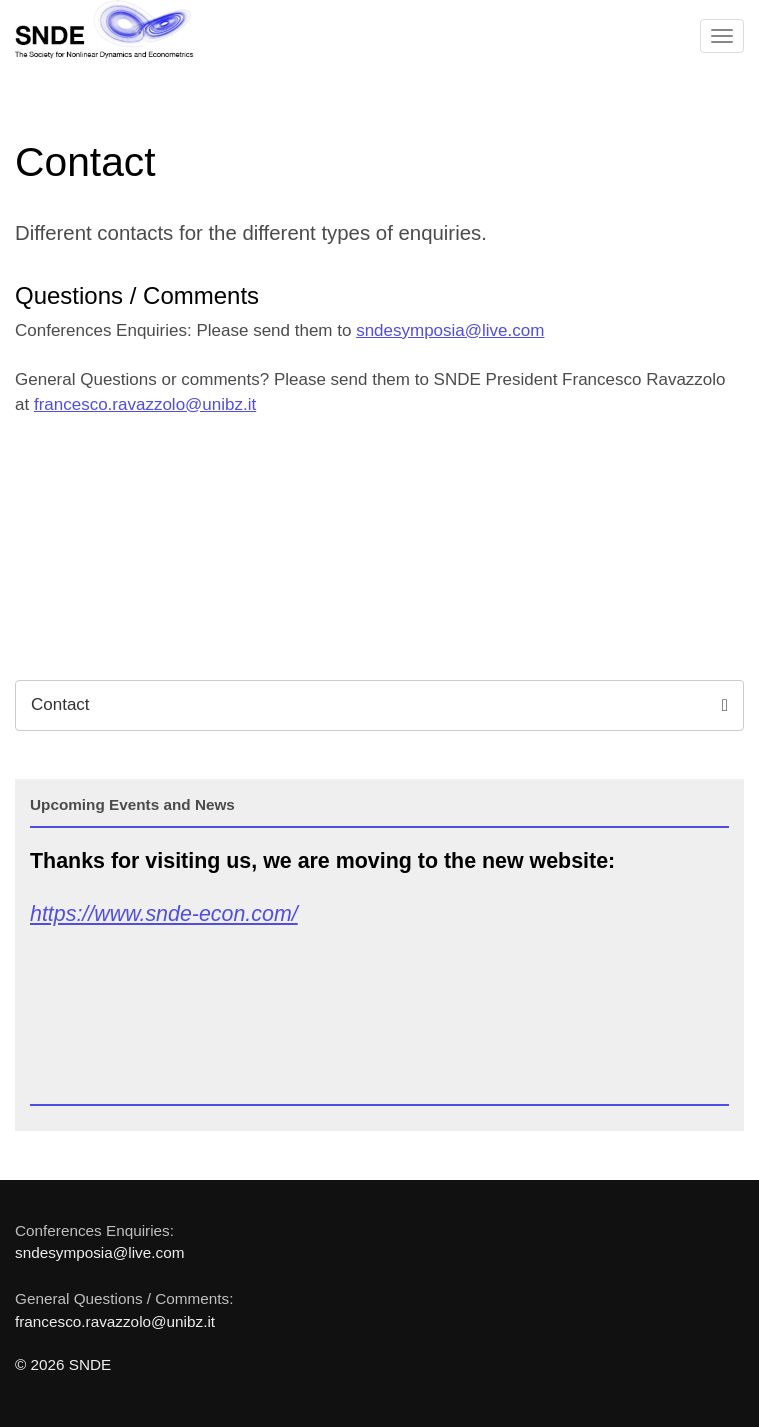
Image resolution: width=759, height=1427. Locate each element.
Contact (379, 704)
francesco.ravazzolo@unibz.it (145, 404)
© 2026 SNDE (63, 1364)
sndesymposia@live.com (450, 330)
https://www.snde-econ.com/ (164, 914)
